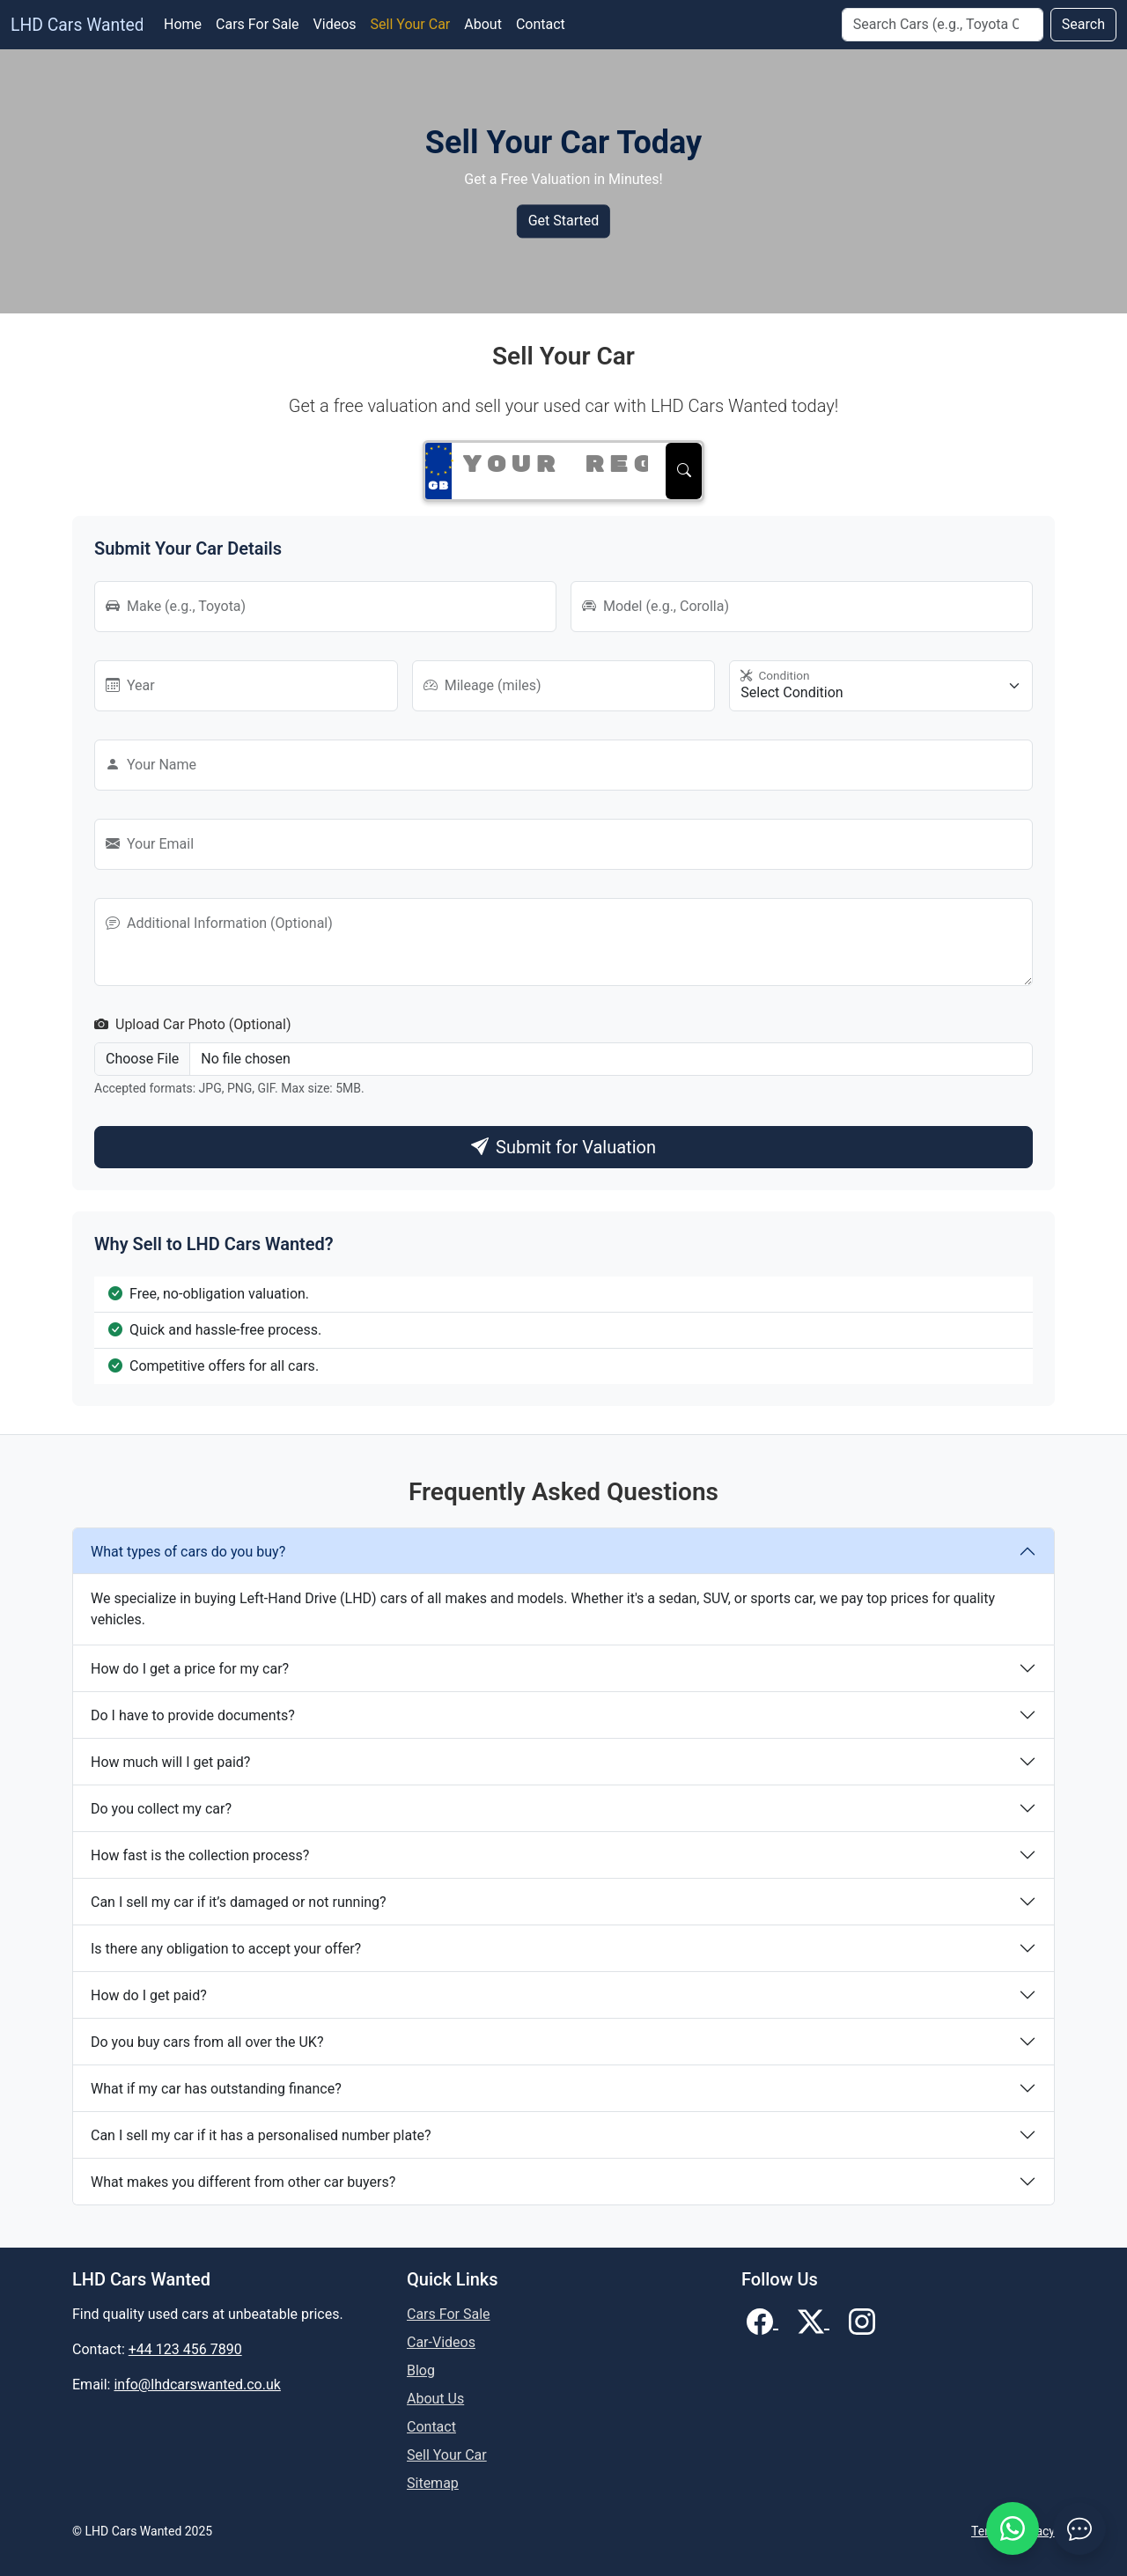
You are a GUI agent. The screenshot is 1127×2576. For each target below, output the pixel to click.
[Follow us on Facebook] (762, 2319)
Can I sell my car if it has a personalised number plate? (261, 2135)
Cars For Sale (257, 24)
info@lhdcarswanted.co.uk (197, 2384)
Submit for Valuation (563, 1147)
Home (183, 24)
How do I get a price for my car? (190, 1668)
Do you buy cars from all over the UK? (207, 2042)
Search (1083, 24)
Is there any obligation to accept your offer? (226, 1948)
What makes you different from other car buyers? (243, 2182)
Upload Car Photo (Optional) (192, 1024)
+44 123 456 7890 (185, 2349)
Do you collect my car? (161, 1808)
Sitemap (433, 2483)
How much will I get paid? (170, 1762)
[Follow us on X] (813, 2319)
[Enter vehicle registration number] (555, 465)
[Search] (942, 24)
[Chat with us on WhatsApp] (1012, 2528)
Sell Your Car (411, 24)
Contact (540, 24)
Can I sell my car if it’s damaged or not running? (239, 1902)
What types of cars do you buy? (188, 1551)
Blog (421, 2370)
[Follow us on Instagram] (862, 2319)
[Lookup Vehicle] (684, 471)
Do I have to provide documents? (193, 1715)
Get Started (564, 221)
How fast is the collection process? (200, 1855)
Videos (335, 24)
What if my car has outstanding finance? (216, 2088)
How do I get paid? (149, 1995)
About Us (435, 2398)
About (483, 24)
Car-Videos (441, 2342)
